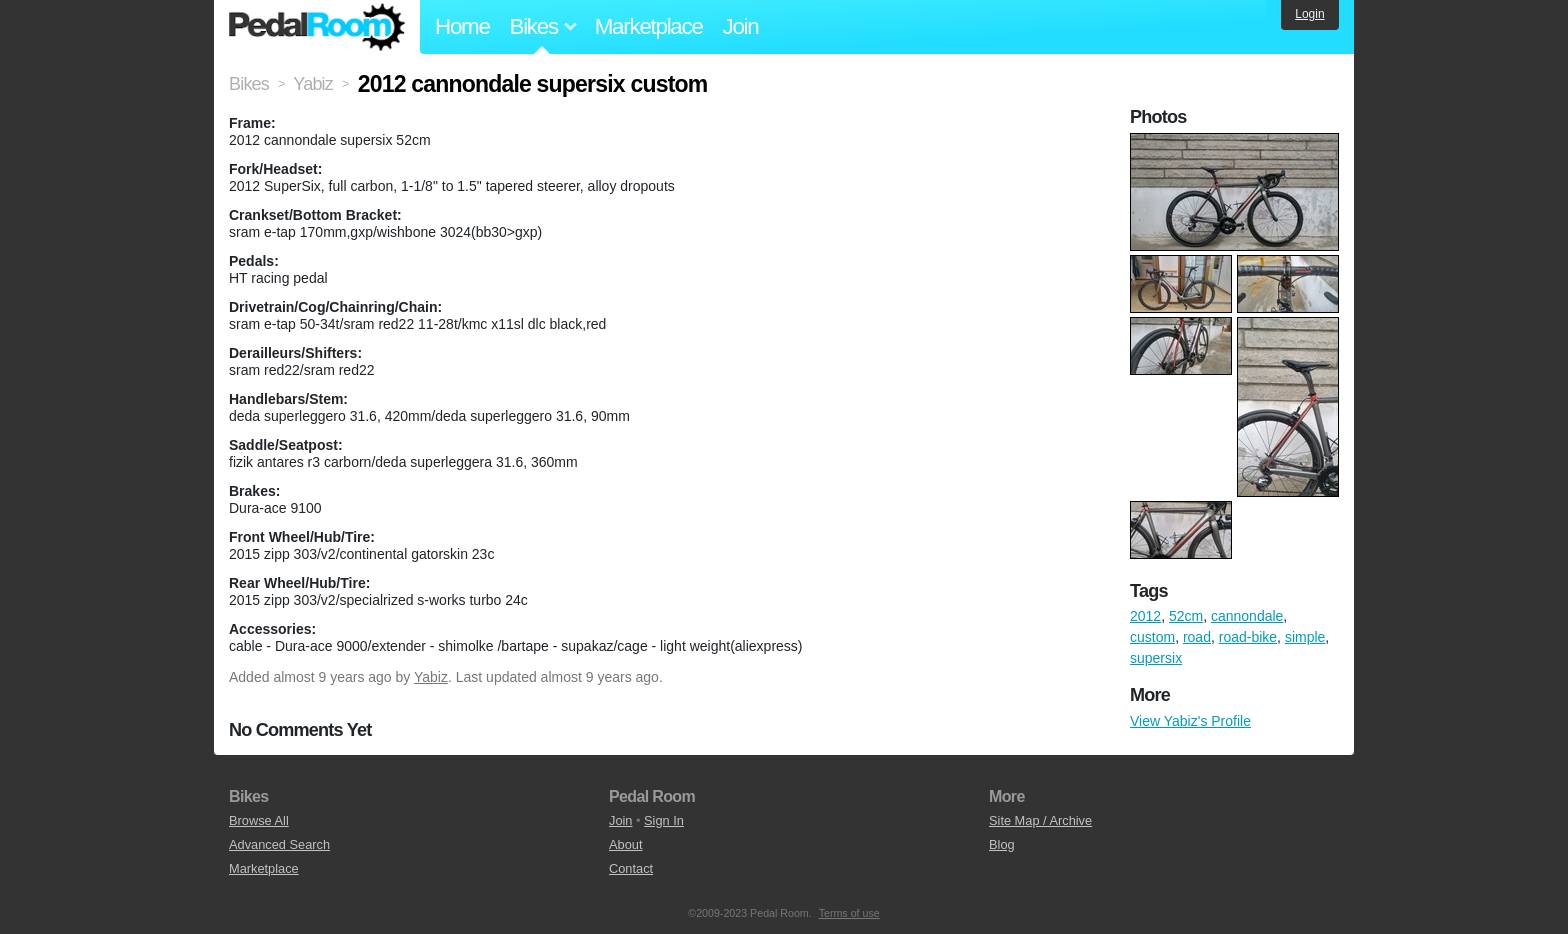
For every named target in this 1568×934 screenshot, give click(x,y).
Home (462, 26)
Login (1309, 14)
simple (1305, 637)
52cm (1186, 616)
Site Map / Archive (1040, 820)
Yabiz (431, 677)
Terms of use (849, 913)
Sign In (664, 820)
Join (741, 26)
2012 (1145, 616)
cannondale (1247, 616)
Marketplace (649, 26)
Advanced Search (279, 844)
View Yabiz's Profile (1190, 721)
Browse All (259, 820)
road (1197, 637)
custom (1152, 637)
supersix (1156, 658)
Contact (631, 868)
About (625, 844)
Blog (1002, 844)
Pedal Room (317, 27)
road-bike (1248, 637)
